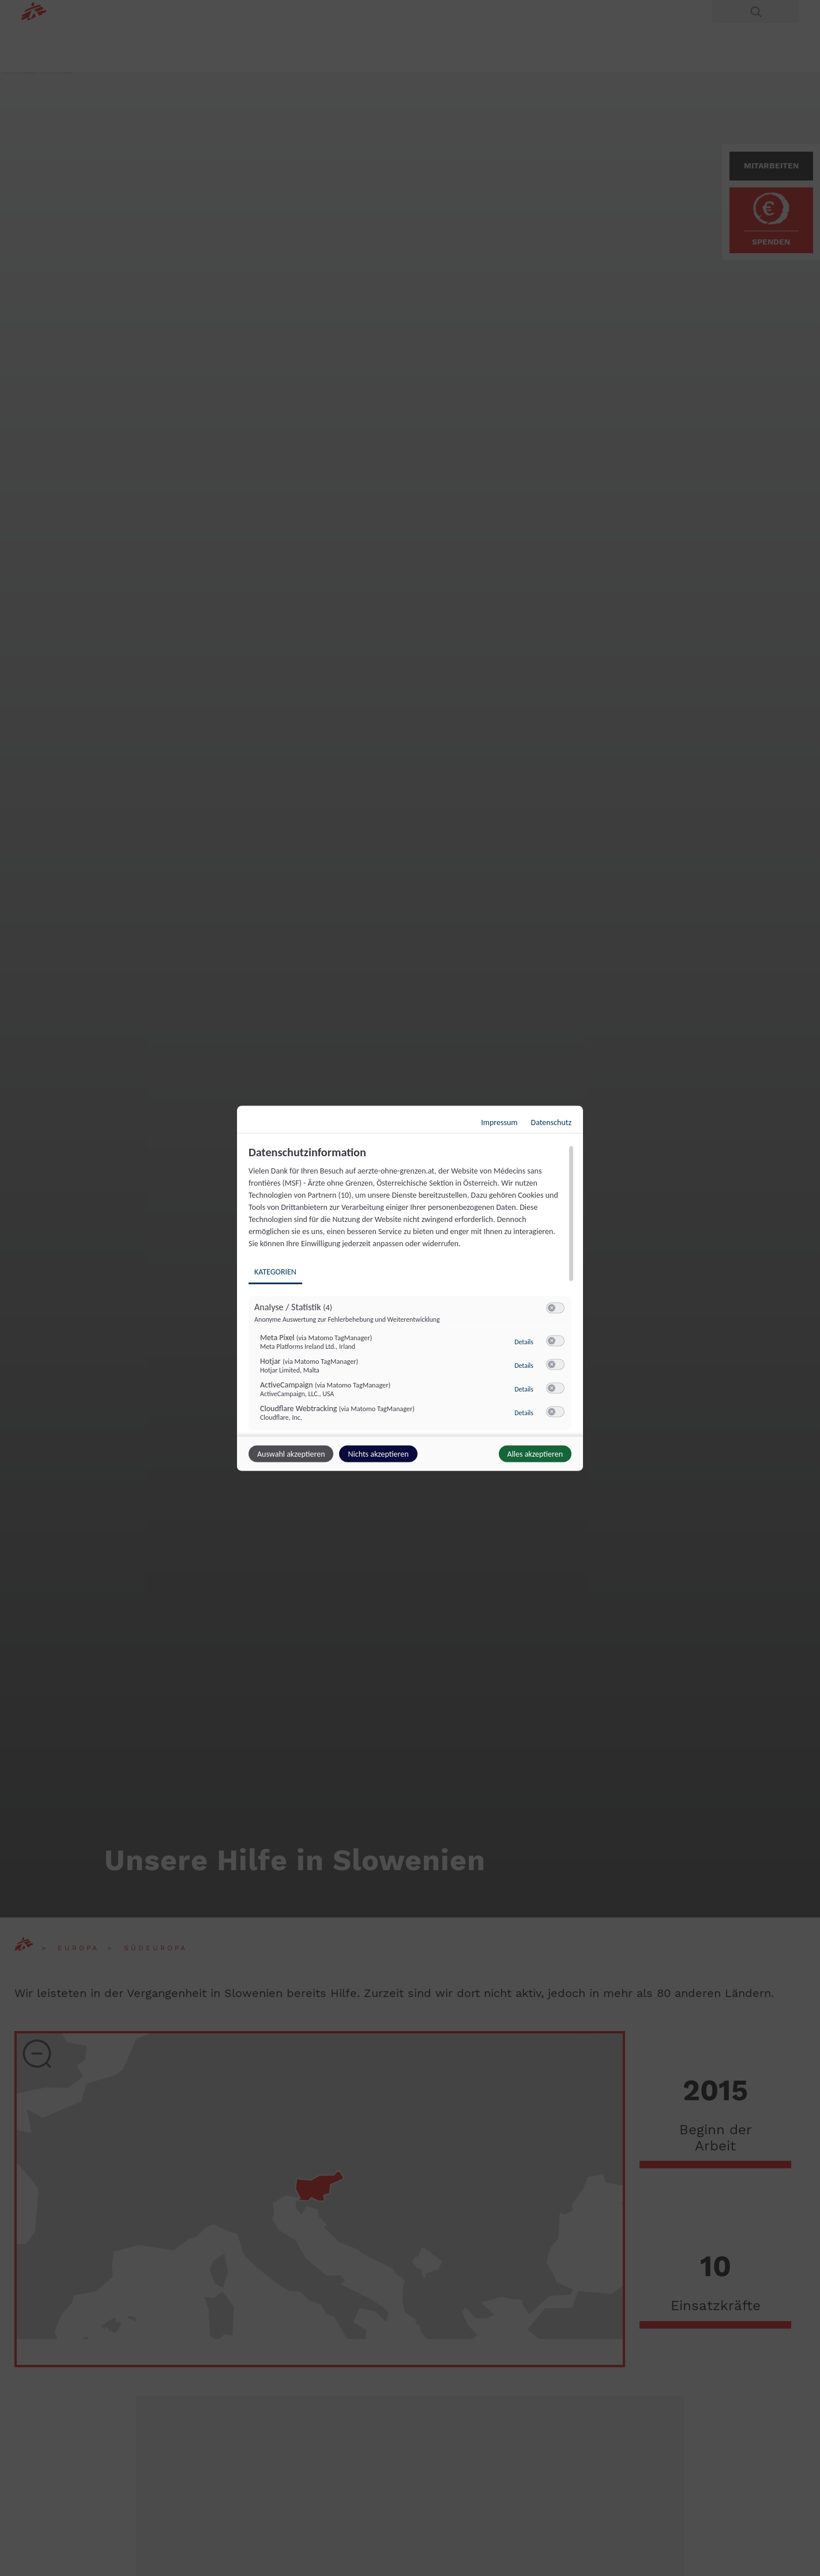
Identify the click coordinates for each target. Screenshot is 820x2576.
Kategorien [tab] (275, 1271)
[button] (551, 1307)
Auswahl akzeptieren (291, 1453)
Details (523, 1341)
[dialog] (410, 1288)
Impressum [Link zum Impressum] (499, 1122)
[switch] (555, 1308)
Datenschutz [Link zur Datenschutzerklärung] (551, 1122)
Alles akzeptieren (535, 1453)
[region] (411, 1289)
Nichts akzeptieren (378, 1453)
